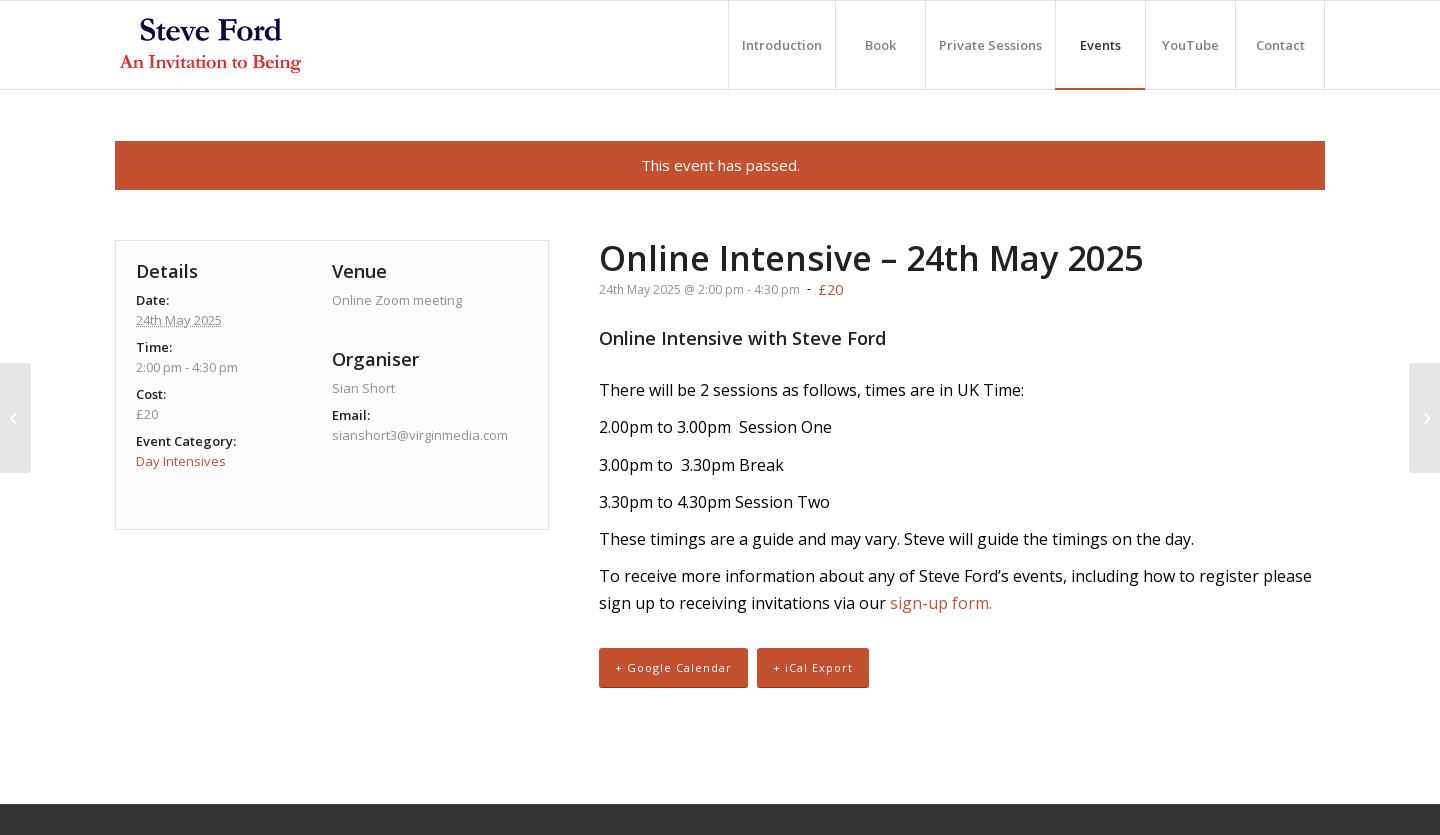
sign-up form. (941, 603)
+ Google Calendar (673, 667)
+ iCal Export (813, 667)
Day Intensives (181, 461)
